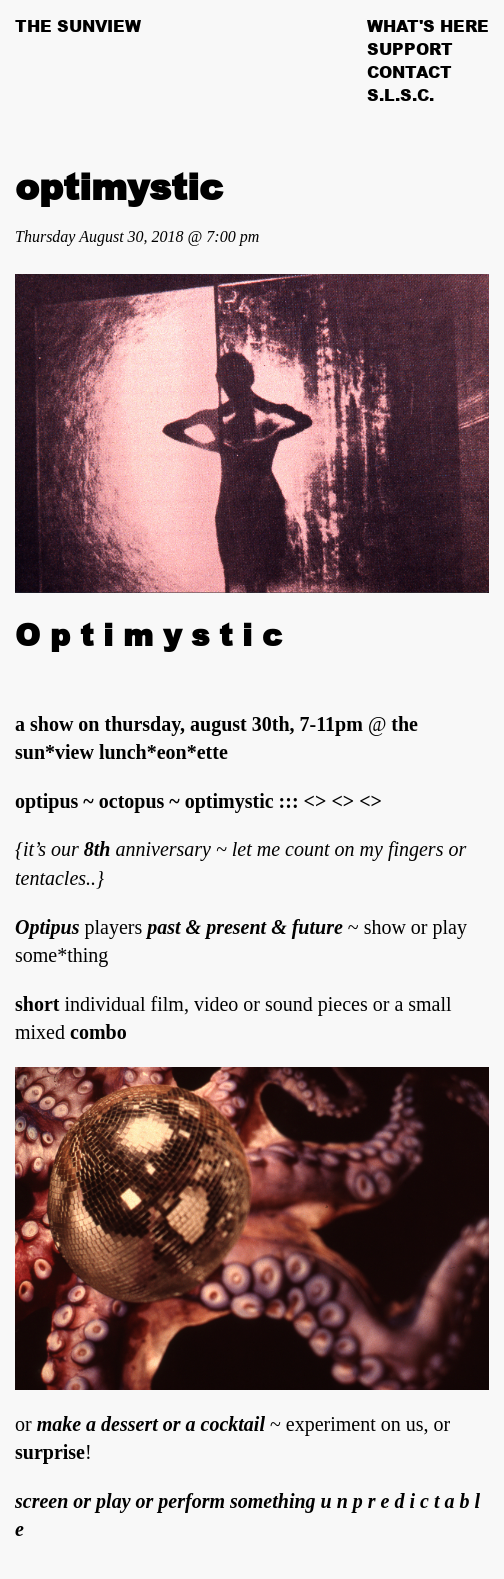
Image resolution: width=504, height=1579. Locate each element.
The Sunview (78, 26)
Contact (409, 72)
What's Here (428, 26)
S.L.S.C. (400, 95)
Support (410, 49)
